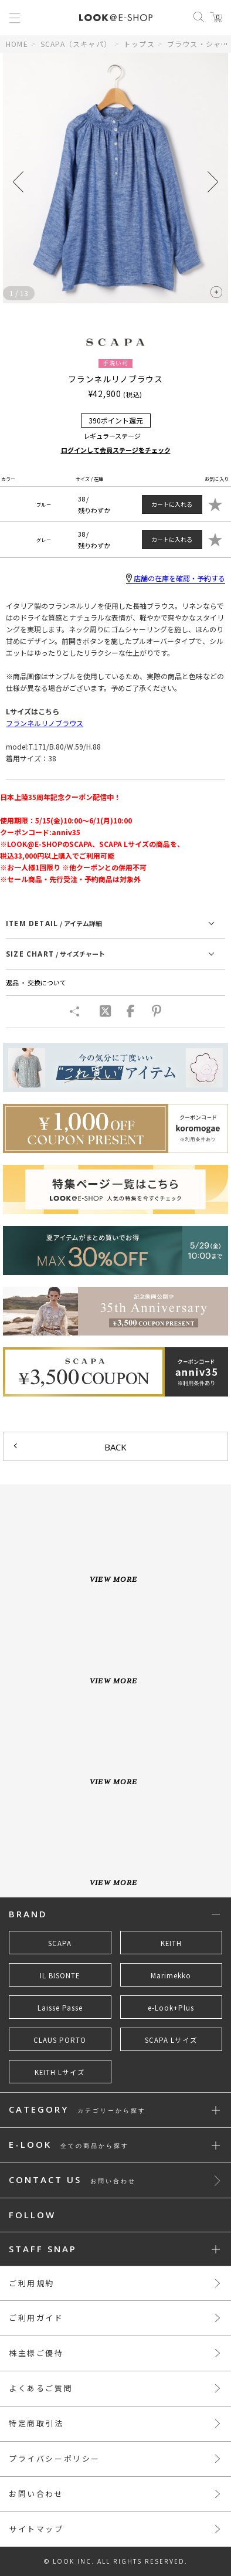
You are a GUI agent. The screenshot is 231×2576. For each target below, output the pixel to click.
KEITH (171, 1943)
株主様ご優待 (36, 2352)
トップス (139, 44)
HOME (17, 44)
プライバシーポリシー (54, 2458)
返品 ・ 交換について (36, 982)
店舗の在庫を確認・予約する (175, 578)
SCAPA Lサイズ (171, 2040)
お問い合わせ (36, 2493)
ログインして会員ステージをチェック (116, 450)
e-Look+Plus (171, 2007)
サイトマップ (36, 2528)
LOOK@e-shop (115, 17)
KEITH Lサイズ (60, 2072)
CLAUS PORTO (59, 2040)
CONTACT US (72, 2180)
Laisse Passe (60, 2007)
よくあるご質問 (41, 2388)
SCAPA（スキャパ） (75, 44)
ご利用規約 (32, 2283)
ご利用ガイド (36, 2317)
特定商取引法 (36, 2423)
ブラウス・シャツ (198, 44)
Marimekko (171, 1975)
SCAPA (60, 1943)
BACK (115, 1447)
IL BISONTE (60, 1975)
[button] (212, 182)
